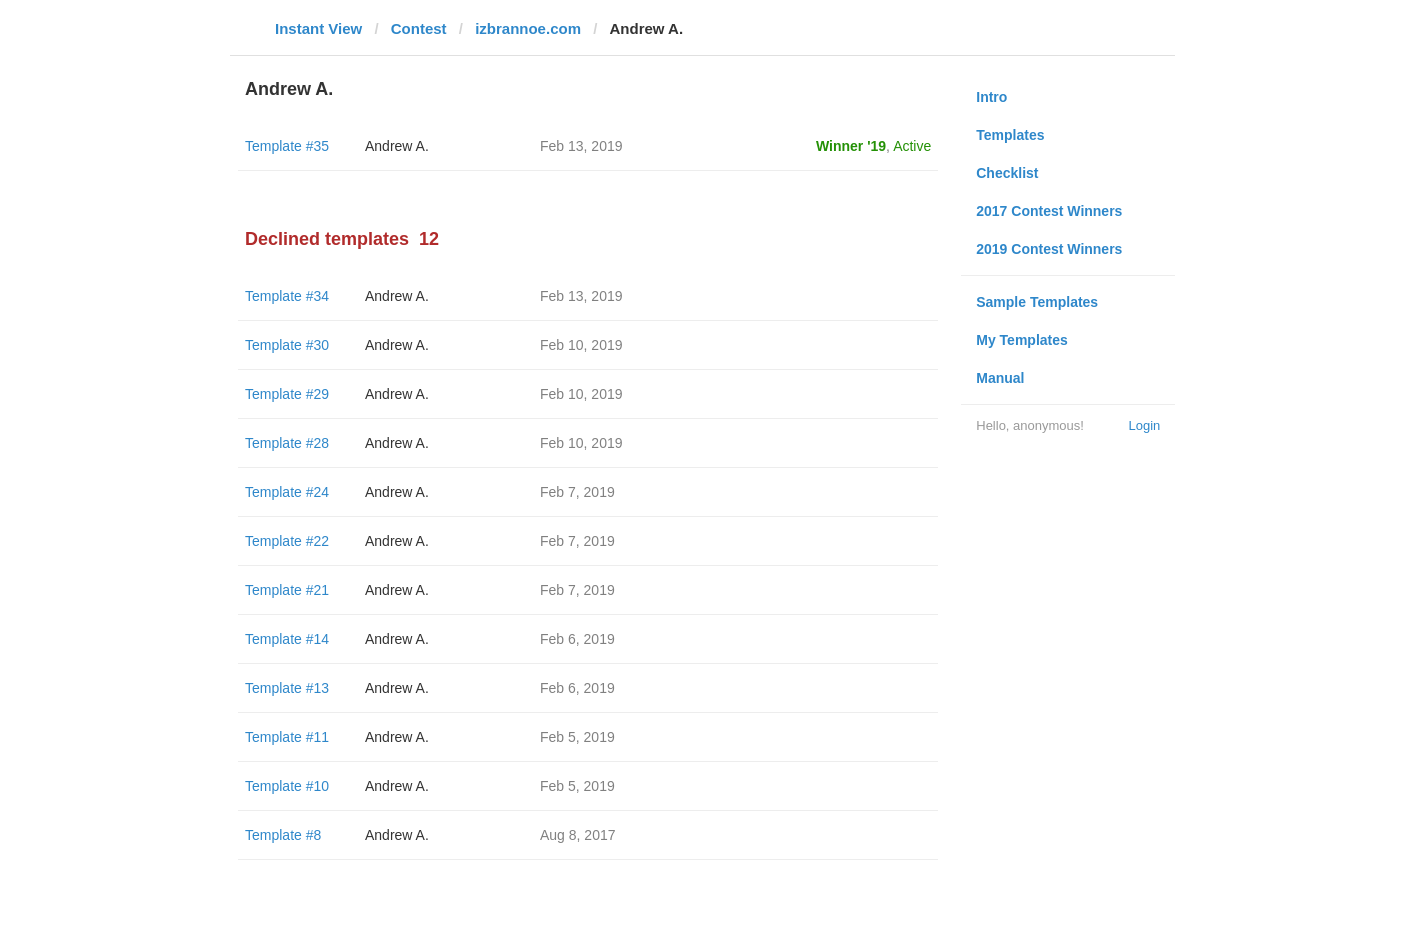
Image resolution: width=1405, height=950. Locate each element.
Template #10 (287, 786)
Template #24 (287, 492)
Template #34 (287, 296)
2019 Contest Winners (1049, 249)
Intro (991, 97)
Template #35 (287, 146)
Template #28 (287, 443)
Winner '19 (851, 146)
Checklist (1007, 173)
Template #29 (287, 394)
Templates (1010, 135)
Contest (419, 28)
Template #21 (287, 590)
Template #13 (287, 688)
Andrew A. (397, 146)
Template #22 (287, 541)
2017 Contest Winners (1049, 211)
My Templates (1022, 340)
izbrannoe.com (528, 28)
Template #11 (287, 737)
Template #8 (283, 835)
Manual (1000, 378)
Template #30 (287, 345)
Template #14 (287, 639)
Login (1144, 425)
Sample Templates (1037, 302)
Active (912, 146)
